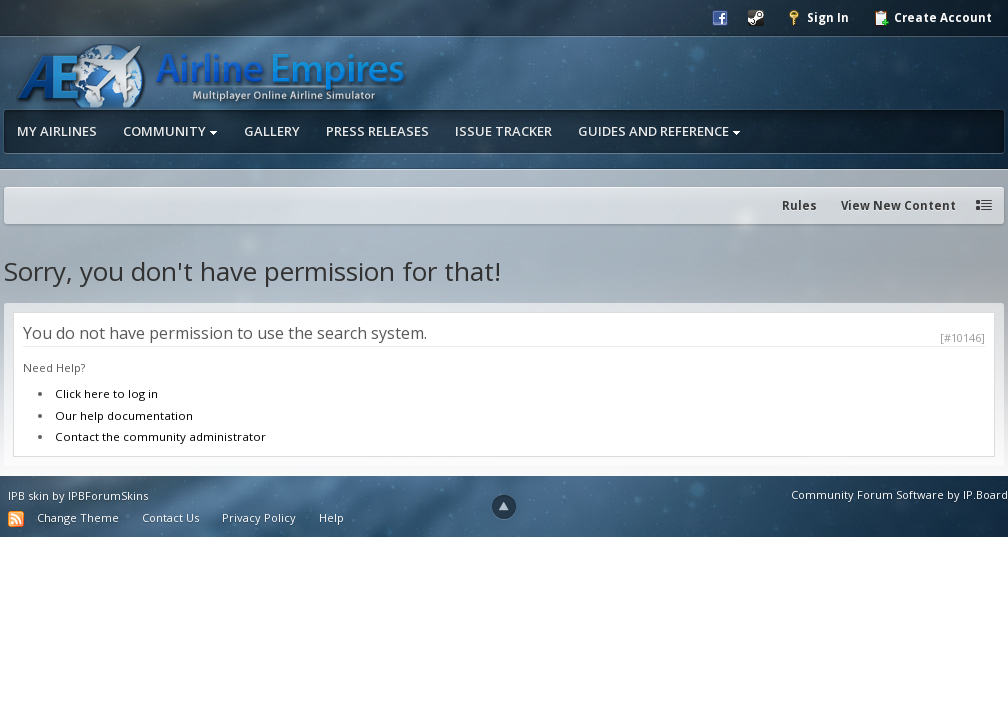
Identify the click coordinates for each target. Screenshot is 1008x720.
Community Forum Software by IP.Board (899, 494)
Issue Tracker (503, 131)
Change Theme (78, 517)
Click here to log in (106, 393)
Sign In (817, 18)
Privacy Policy (259, 517)
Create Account (932, 18)
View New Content (898, 205)
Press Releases (377, 131)
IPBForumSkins (108, 495)
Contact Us (170, 517)
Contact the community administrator (160, 436)
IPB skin (28, 495)
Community (170, 131)
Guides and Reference (659, 131)
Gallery (272, 131)
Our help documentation (124, 415)
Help (331, 517)
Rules (799, 205)
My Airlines (57, 131)
